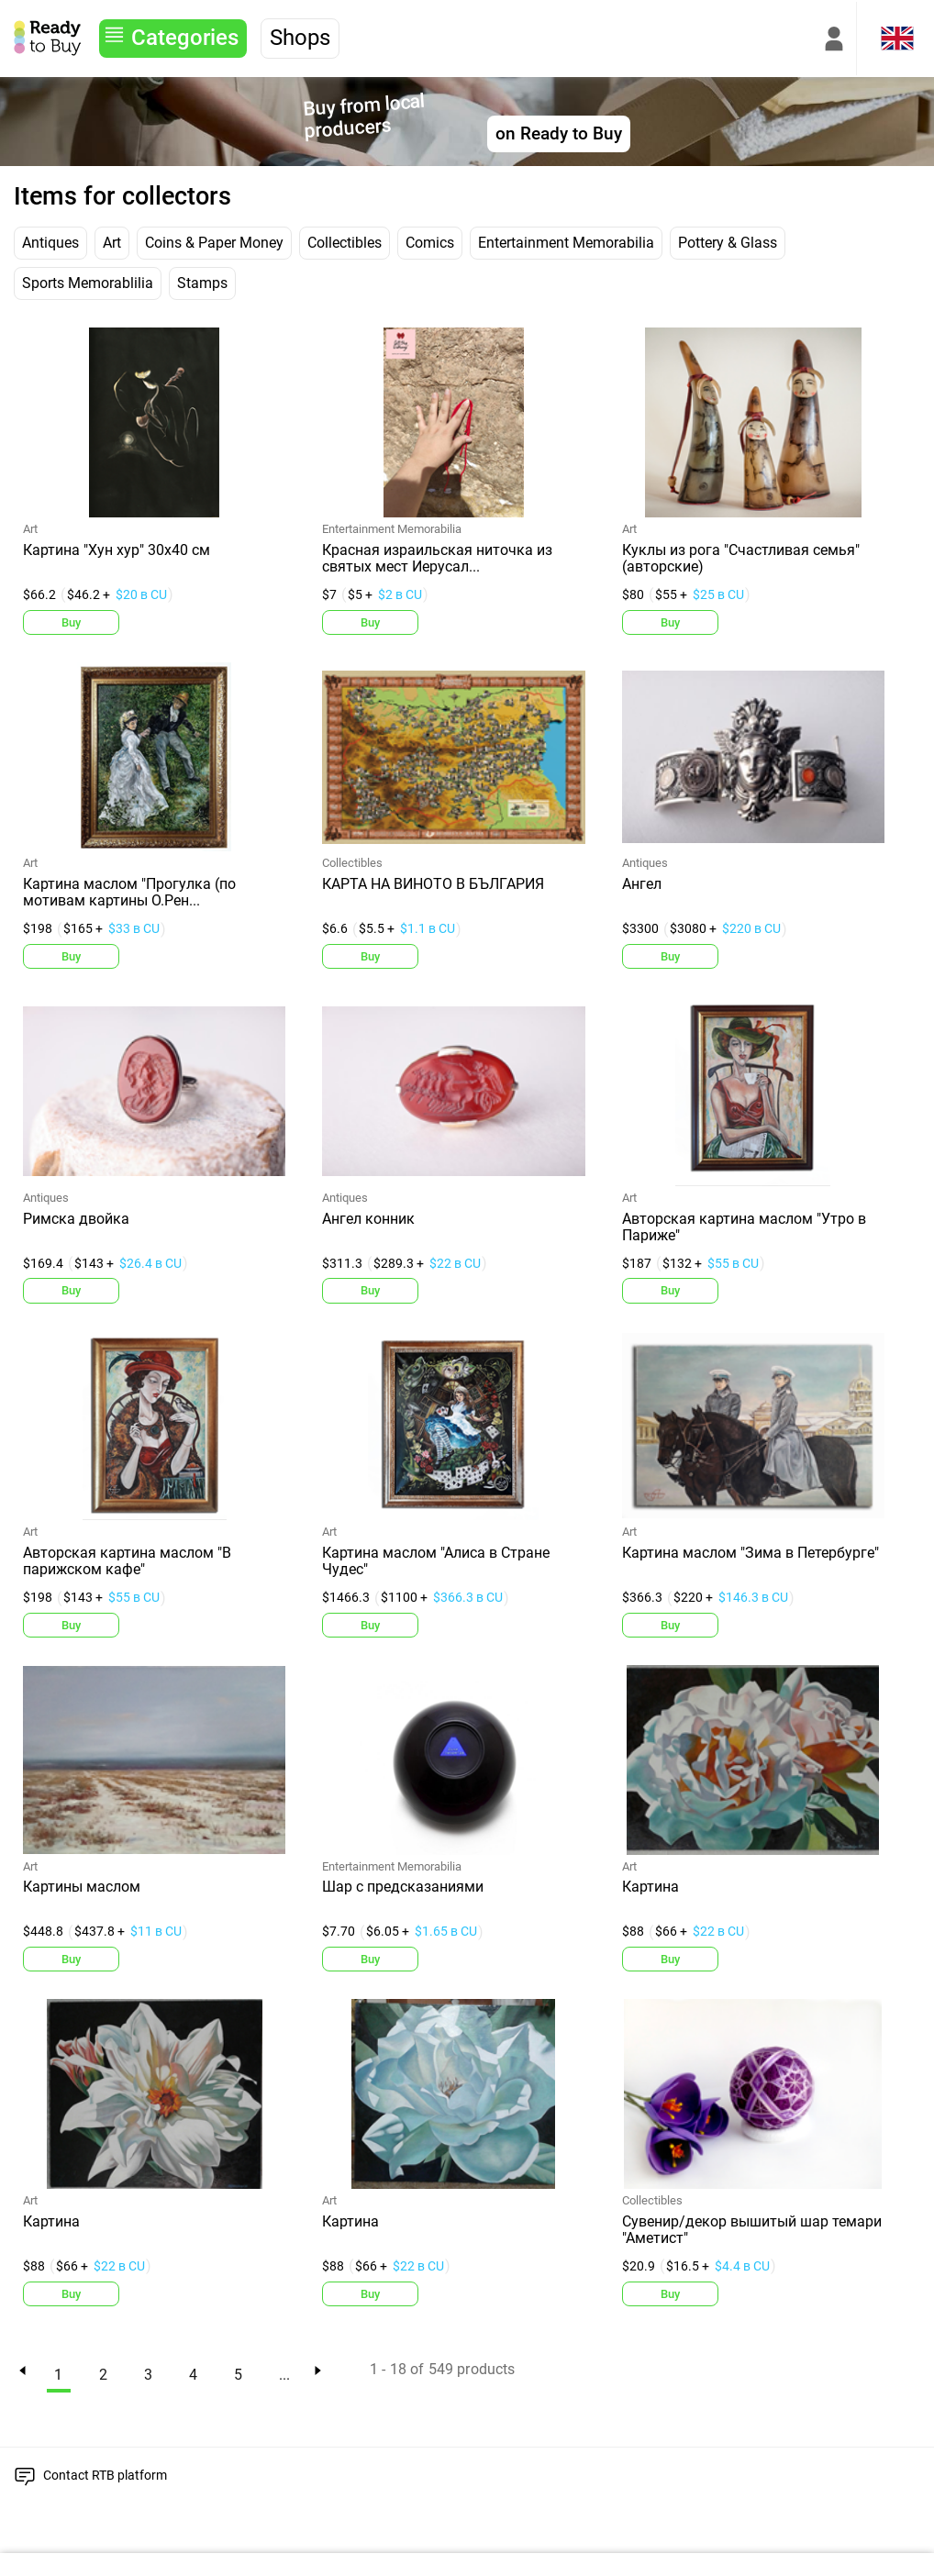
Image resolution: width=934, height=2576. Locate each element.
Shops (300, 37)
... (284, 2375)
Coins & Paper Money (214, 242)
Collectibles (344, 242)
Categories (185, 37)
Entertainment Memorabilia (566, 242)
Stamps (202, 283)
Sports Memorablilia (87, 283)
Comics (430, 242)
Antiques (50, 242)
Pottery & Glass (727, 242)
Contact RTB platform (105, 2475)
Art (112, 242)
